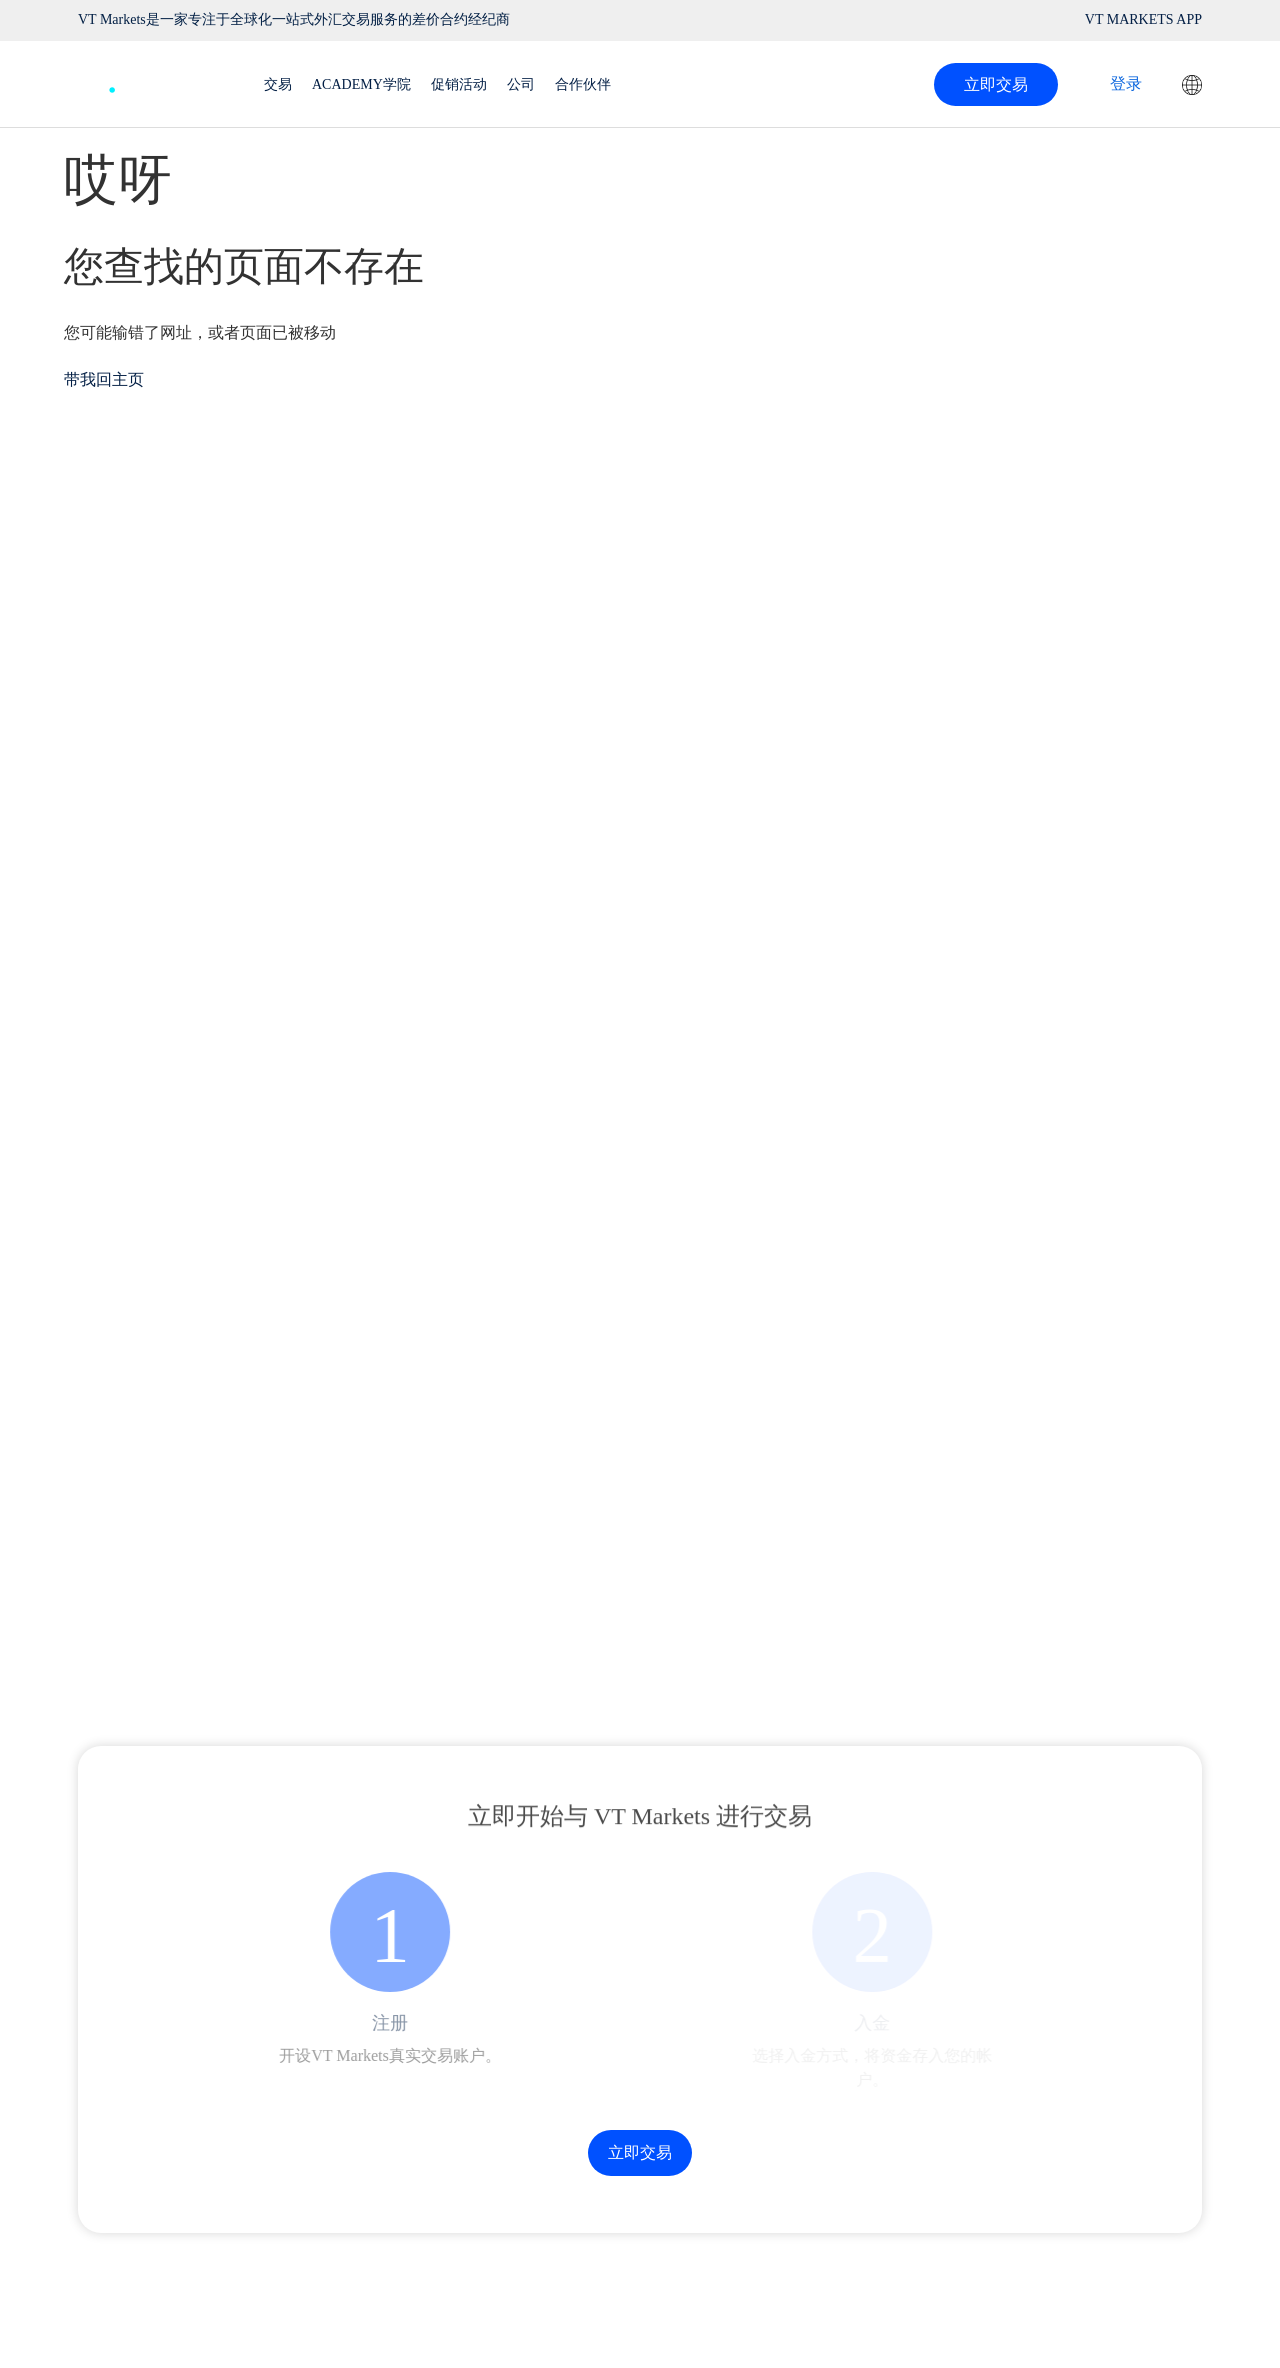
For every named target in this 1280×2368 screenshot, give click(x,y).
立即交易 (996, 84)
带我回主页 (104, 379)
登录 (1126, 83)
